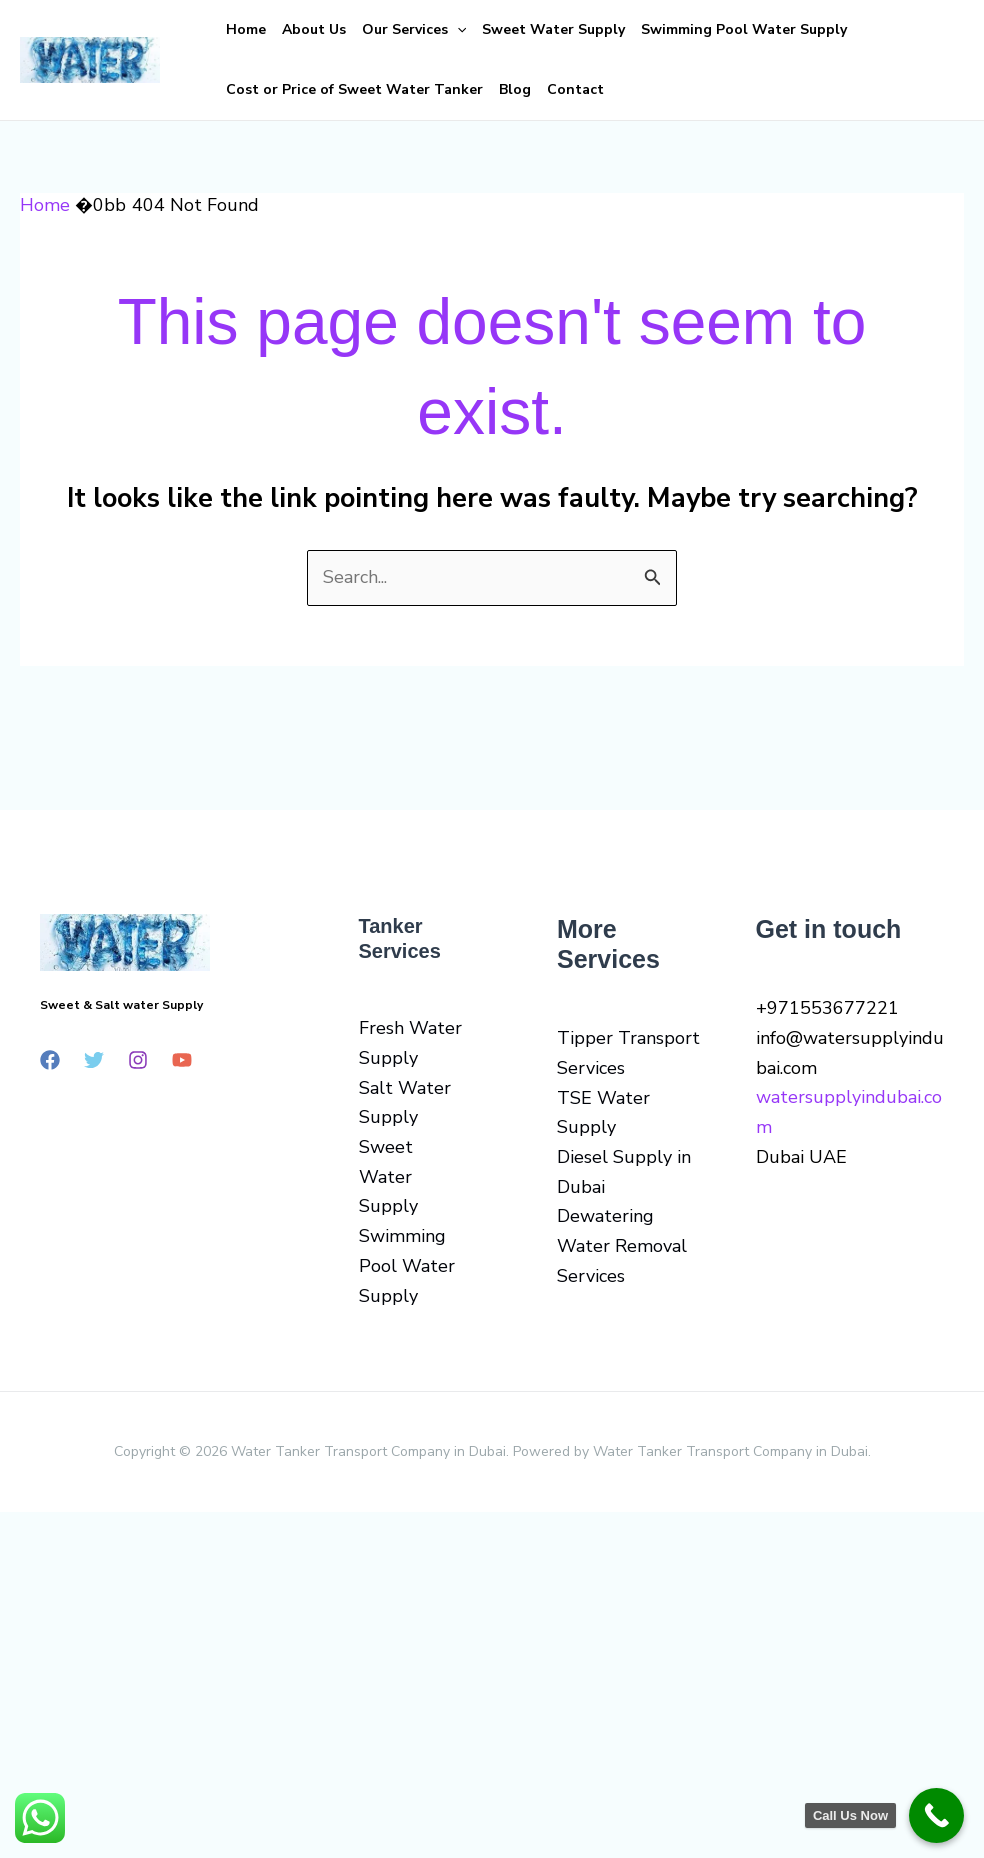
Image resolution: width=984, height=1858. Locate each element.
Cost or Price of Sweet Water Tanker (354, 89)
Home (246, 29)
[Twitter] (94, 1060)
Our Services (414, 30)
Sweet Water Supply (553, 29)
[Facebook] (50, 1060)
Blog (515, 89)
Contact (575, 89)
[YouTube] (182, 1060)
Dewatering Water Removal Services (622, 1245)
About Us (314, 29)
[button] (457, 30)
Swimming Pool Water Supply (744, 29)
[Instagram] (138, 1060)
